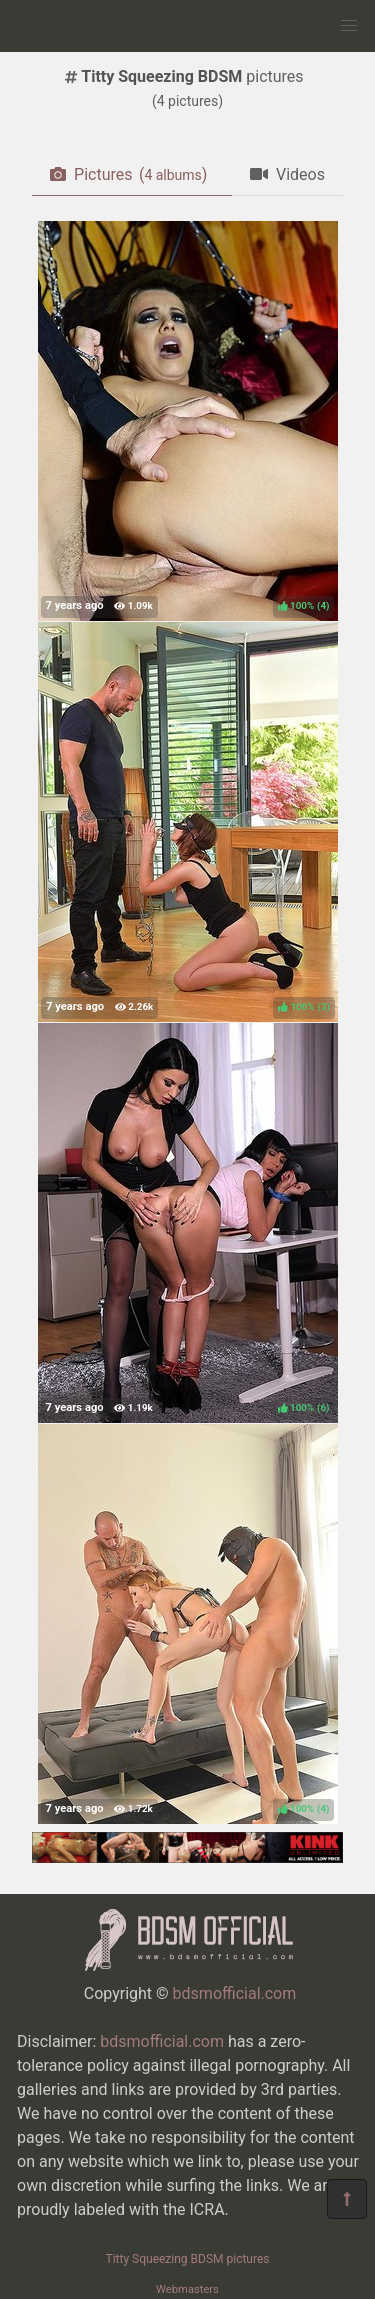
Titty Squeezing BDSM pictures (187, 2259)
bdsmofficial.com (235, 1993)
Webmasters (187, 2289)
